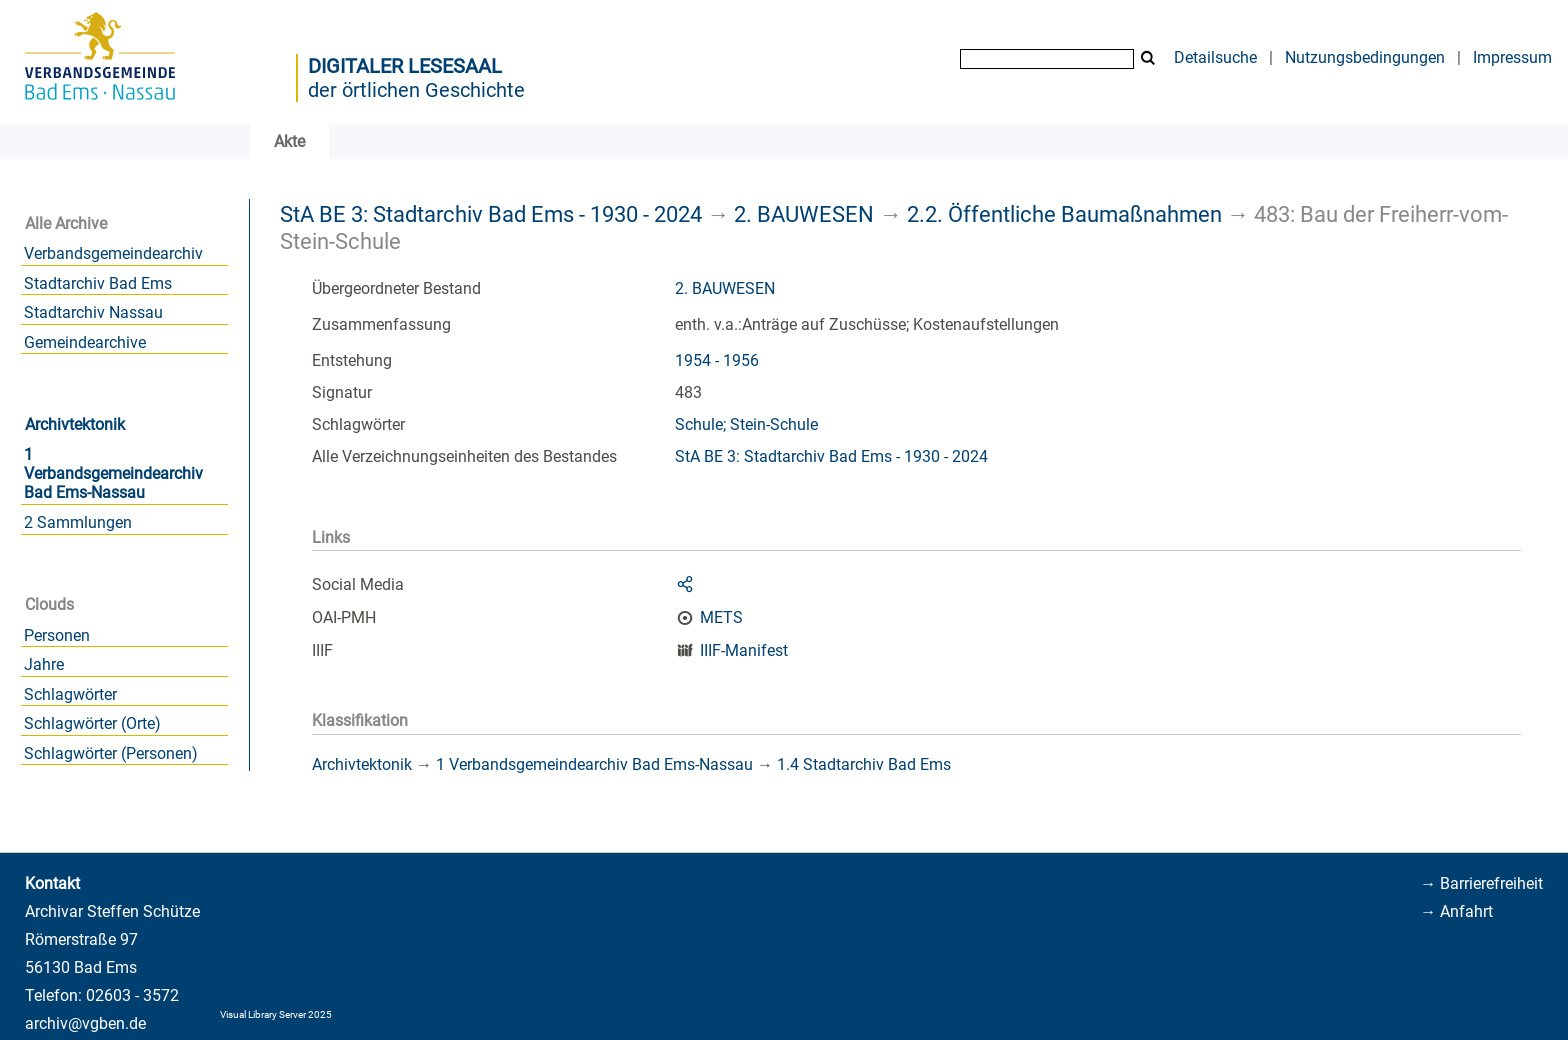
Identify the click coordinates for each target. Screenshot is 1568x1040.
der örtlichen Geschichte (416, 90)
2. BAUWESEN (804, 214)
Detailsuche (1215, 57)
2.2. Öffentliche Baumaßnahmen (1064, 214)
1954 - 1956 (717, 360)
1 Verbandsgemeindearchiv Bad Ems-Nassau (113, 473)
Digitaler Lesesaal (405, 66)
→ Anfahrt (1456, 911)
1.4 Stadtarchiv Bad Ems (864, 764)
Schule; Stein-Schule (746, 424)
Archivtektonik (75, 424)
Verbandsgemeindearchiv (113, 253)
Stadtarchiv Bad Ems (98, 283)
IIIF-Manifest (744, 650)
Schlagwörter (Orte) (92, 723)
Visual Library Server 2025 (276, 1014)
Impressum (1512, 57)
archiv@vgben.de (85, 1023)
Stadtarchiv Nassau (93, 312)
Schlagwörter (70, 694)
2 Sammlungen (78, 522)
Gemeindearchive (85, 342)
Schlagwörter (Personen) (111, 753)
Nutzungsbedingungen (1365, 57)
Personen (57, 635)
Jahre (44, 664)
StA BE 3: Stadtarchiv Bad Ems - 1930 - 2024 (491, 214)
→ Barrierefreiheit (1481, 883)
